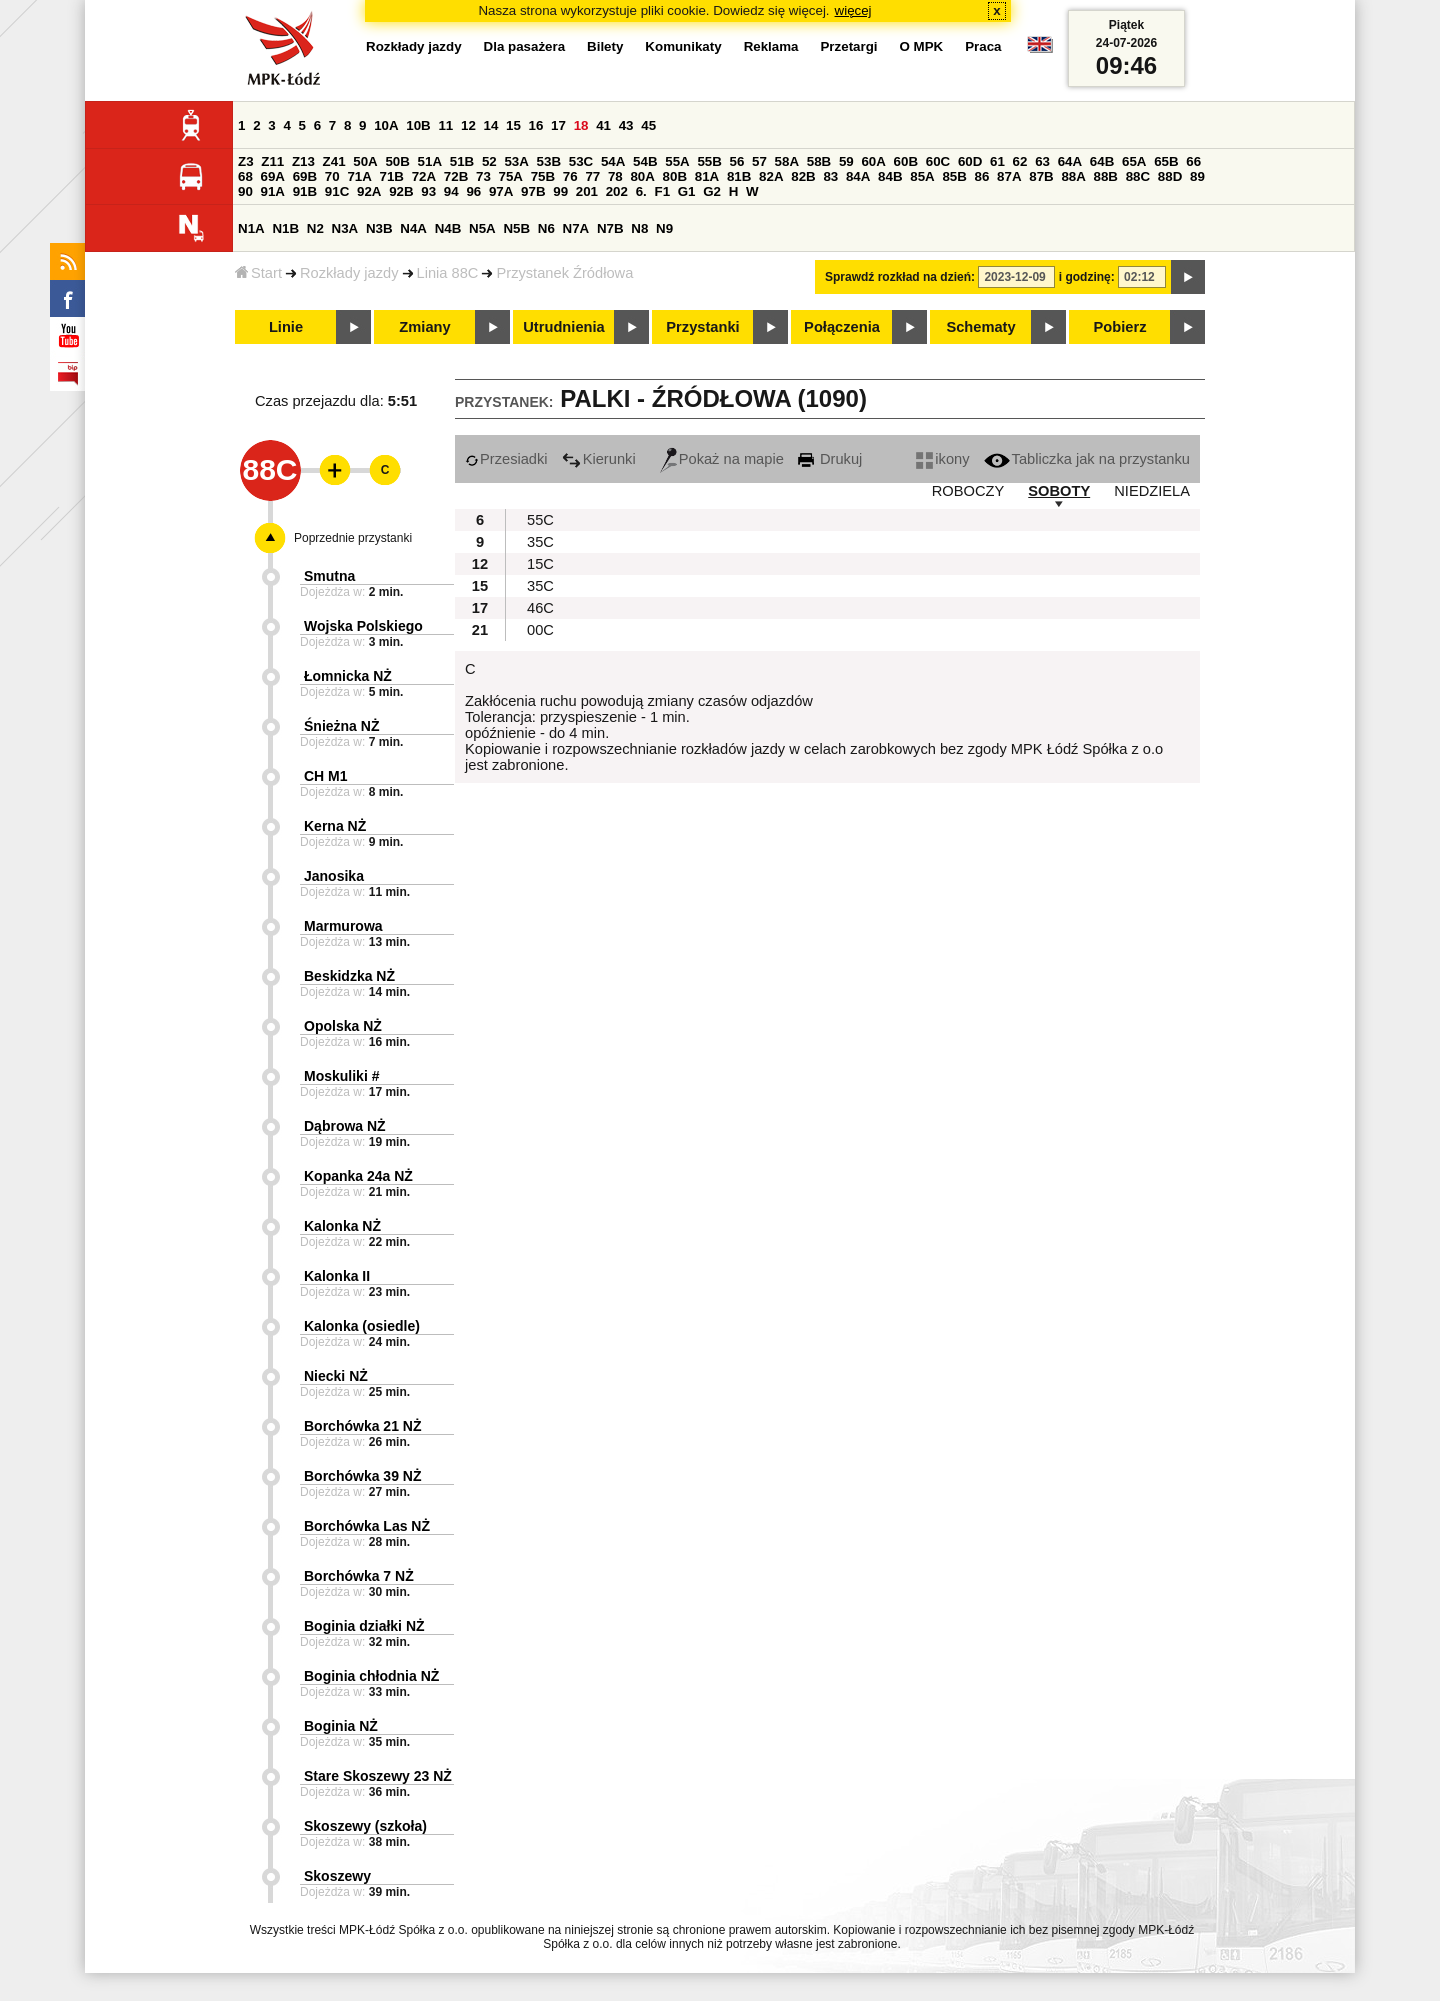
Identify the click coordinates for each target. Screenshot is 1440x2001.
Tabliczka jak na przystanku (1087, 459)
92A (369, 191)
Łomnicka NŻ (348, 676)
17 (558, 125)
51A (430, 161)
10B (418, 125)
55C (540, 520)
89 (1197, 176)
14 (491, 125)
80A (642, 176)
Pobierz (1120, 327)
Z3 (246, 161)
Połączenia (842, 327)
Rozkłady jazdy (349, 273)
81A (707, 176)
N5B (516, 228)
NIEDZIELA (1152, 491)
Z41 (334, 161)
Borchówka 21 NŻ (362, 1426)
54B (645, 161)
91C (337, 191)
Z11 (272, 161)
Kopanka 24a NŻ (358, 1176)
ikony (942, 459)
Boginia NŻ (341, 1726)
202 (617, 191)
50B (397, 161)
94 (451, 191)
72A (424, 176)
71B (392, 176)
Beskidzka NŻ (349, 976)
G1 (687, 191)
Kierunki (599, 459)
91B (305, 191)
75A (511, 176)
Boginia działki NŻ (364, 1626)
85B (954, 176)
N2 (315, 228)
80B (675, 176)
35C (540, 542)
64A (1070, 161)
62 (1020, 161)
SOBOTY (1059, 491)
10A (386, 125)
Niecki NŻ (336, 1376)
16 (536, 125)
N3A (345, 228)
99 (560, 191)
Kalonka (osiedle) (362, 1326)
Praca (983, 46)
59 (846, 161)
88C (1138, 176)
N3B (379, 228)
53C (581, 161)
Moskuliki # (341, 1076)
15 (513, 125)
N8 (639, 228)
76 (570, 176)
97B (533, 191)
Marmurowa (343, 926)
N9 (664, 228)
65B (1166, 161)
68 (245, 176)
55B (709, 161)
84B (890, 176)
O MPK (922, 46)
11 (445, 125)
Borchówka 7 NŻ (359, 1576)
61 (997, 161)
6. (641, 191)
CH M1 (326, 776)
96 (473, 191)
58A (787, 161)
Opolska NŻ (343, 1026)
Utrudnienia (563, 327)
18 (581, 125)
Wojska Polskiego (363, 626)
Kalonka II (337, 1276)
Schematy (980, 327)
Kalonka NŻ (342, 1226)
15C (540, 564)
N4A (413, 228)
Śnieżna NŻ (341, 726)
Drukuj (830, 459)
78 (615, 176)
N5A (482, 228)
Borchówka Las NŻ (367, 1526)
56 (737, 161)
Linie (286, 327)
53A (516, 161)
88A (1073, 176)
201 (587, 191)
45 (648, 125)
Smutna (329, 576)
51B (462, 161)
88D (1170, 176)
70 (332, 176)
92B (401, 191)
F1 (662, 191)
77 (592, 176)
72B (456, 176)
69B (305, 176)
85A (922, 176)
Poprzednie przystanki (353, 538)
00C (540, 630)
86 (982, 176)
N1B (285, 228)
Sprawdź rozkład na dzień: (900, 277)
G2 (712, 191)
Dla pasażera (525, 46)
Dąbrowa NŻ (345, 1126)
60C (938, 161)
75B (543, 176)
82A (771, 176)
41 (603, 125)
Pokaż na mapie (722, 459)
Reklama (771, 46)
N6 (546, 228)
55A (677, 161)
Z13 (303, 161)
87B (1041, 176)
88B (1106, 176)
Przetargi (848, 46)
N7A (576, 228)
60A (873, 161)
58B (819, 161)
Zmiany (424, 327)
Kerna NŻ (335, 826)
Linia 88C (448, 273)
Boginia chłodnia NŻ (371, 1676)
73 (483, 176)
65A (1134, 161)
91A (273, 191)
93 (428, 191)
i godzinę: (1087, 277)
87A (1009, 176)
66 (1193, 161)
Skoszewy (337, 1876)
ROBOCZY (968, 491)
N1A (251, 228)
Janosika (334, 876)
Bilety (605, 46)
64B (1102, 161)
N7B (610, 228)
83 (830, 176)
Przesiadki (506, 459)
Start (258, 273)
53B (549, 161)
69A (273, 176)
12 (468, 125)
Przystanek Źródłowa (564, 273)
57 (759, 161)
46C (540, 608)
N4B (448, 228)
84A (858, 176)
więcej (853, 10)
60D (970, 161)
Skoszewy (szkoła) (365, 1826)
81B (739, 176)
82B (803, 176)
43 (626, 125)
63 (1042, 161)
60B (906, 161)
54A (613, 161)
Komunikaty (683, 46)
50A (365, 161)
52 (489, 161)
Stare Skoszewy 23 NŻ (378, 1776)
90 (245, 191)
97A (501, 191)
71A (359, 176)
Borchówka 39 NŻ (362, 1476)
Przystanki (702, 327)
